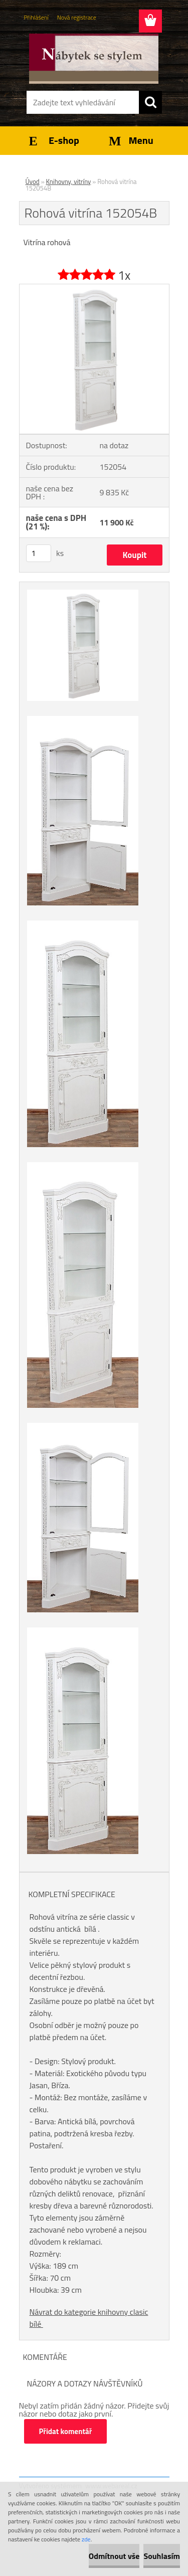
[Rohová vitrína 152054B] (94, 288)
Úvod (33, 181)
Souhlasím (161, 2556)
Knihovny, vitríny (68, 181)
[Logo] (94, 59)
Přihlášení (36, 17)
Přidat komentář (65, 2431)
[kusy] (38, 553)
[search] (150, 102)
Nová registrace (76, 17)
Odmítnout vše (114, 2556)
